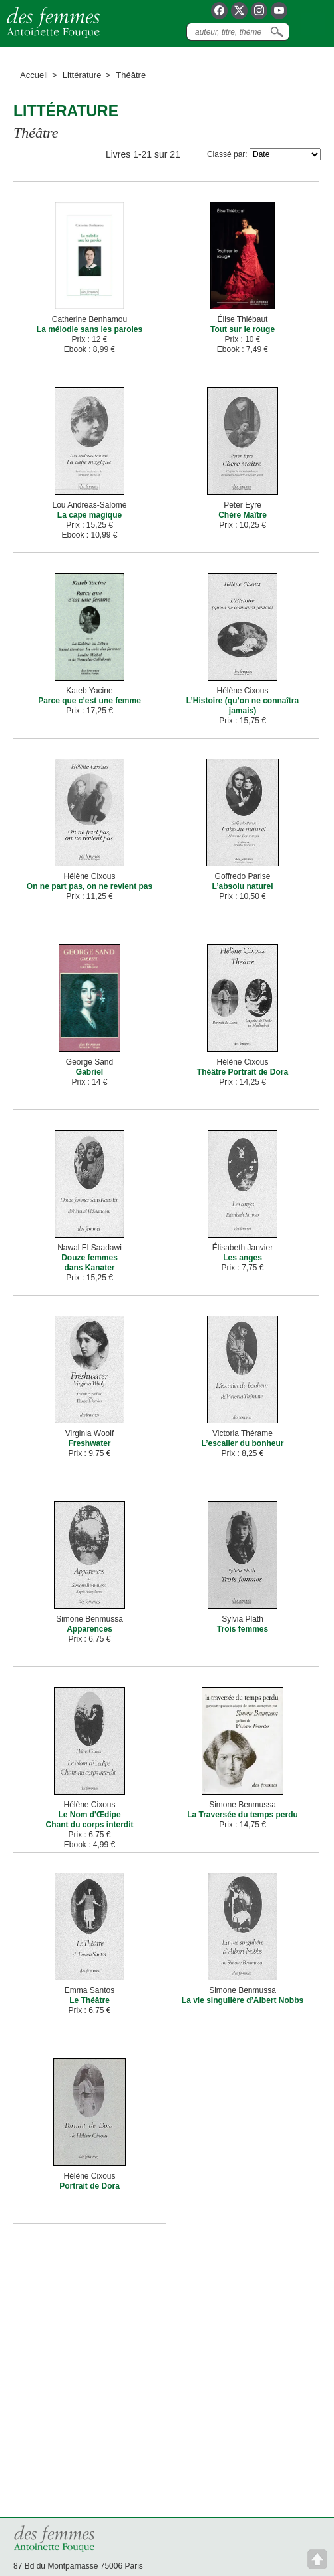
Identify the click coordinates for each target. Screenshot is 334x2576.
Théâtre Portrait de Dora (242, 1072)
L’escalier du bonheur (242, 1443)
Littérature (82, 75)
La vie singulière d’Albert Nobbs (242, 2000)
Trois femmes (242, 1629)
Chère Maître (242, 515)
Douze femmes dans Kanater (89, 1262)
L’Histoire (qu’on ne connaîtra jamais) (242, 705)
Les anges (242, 1257)
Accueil (34, 75)
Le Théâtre (89, 2000)
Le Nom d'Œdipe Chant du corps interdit (90, 1819)
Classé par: (227, 154)
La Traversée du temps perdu (242, 1814)
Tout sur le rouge (242, 329)
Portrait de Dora (89, 2186)
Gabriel (89, 1072)
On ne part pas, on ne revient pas (89, 886)
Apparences (89, 1629)
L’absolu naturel (242, 886)
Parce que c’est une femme (89, 700)
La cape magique (89, 515)
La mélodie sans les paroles (89, 329)
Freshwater (89, 1443)
